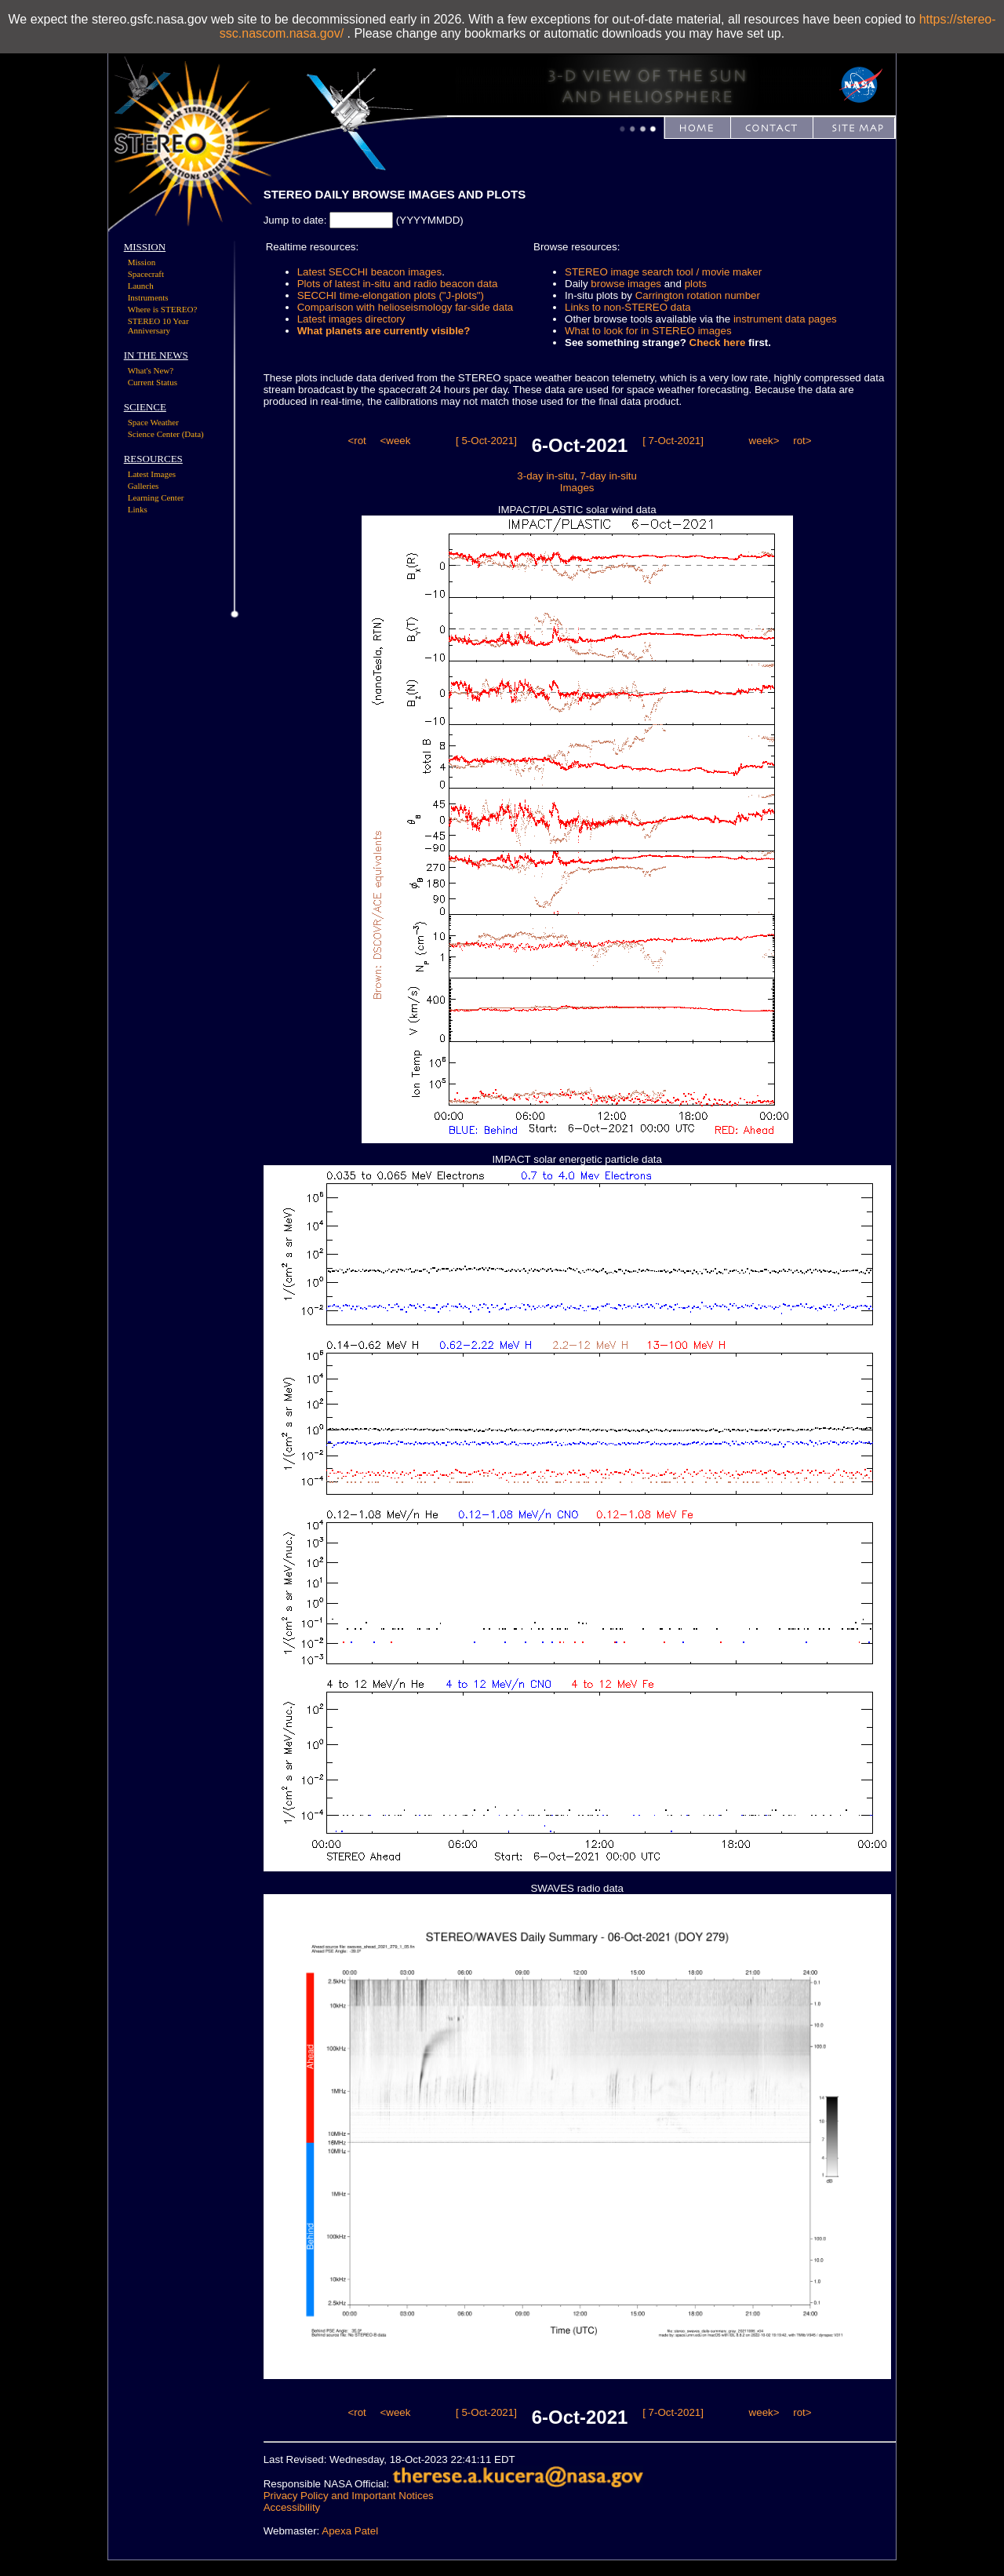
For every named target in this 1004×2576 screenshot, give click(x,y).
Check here (717, 342)
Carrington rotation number (697, 295)
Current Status (152, 382)
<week (395, 440)
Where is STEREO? (163, 309)
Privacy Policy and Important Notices (349, 2495)
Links (137, 509)
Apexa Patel (350, 2531)
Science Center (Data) (166, 434)
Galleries (143, 485)
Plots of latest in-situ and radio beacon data (397, 284)
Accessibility (292, 2507)
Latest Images (152, 474)
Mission (141, 262)
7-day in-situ (608, 476)
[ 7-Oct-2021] (673, 440)
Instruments (148, 297)
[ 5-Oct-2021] (486, 440)
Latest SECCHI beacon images (369, 272)
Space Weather (153, 422)
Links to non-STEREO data (628, 307)
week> (764, 440)
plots (696, 284)
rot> (802, 440)
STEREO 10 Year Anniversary (158, 325)
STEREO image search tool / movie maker (663, 272)
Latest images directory (351, 319)
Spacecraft (146, 274)
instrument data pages (785, 319)
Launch (141, 285)
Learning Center (156, 497)
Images (577, 488)
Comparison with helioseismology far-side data (405, 307)
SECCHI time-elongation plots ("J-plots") (390, 295)
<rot (356, 440)
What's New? (151, 370)
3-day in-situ (545, 476)
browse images (626, 284)
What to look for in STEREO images (648, 331)
